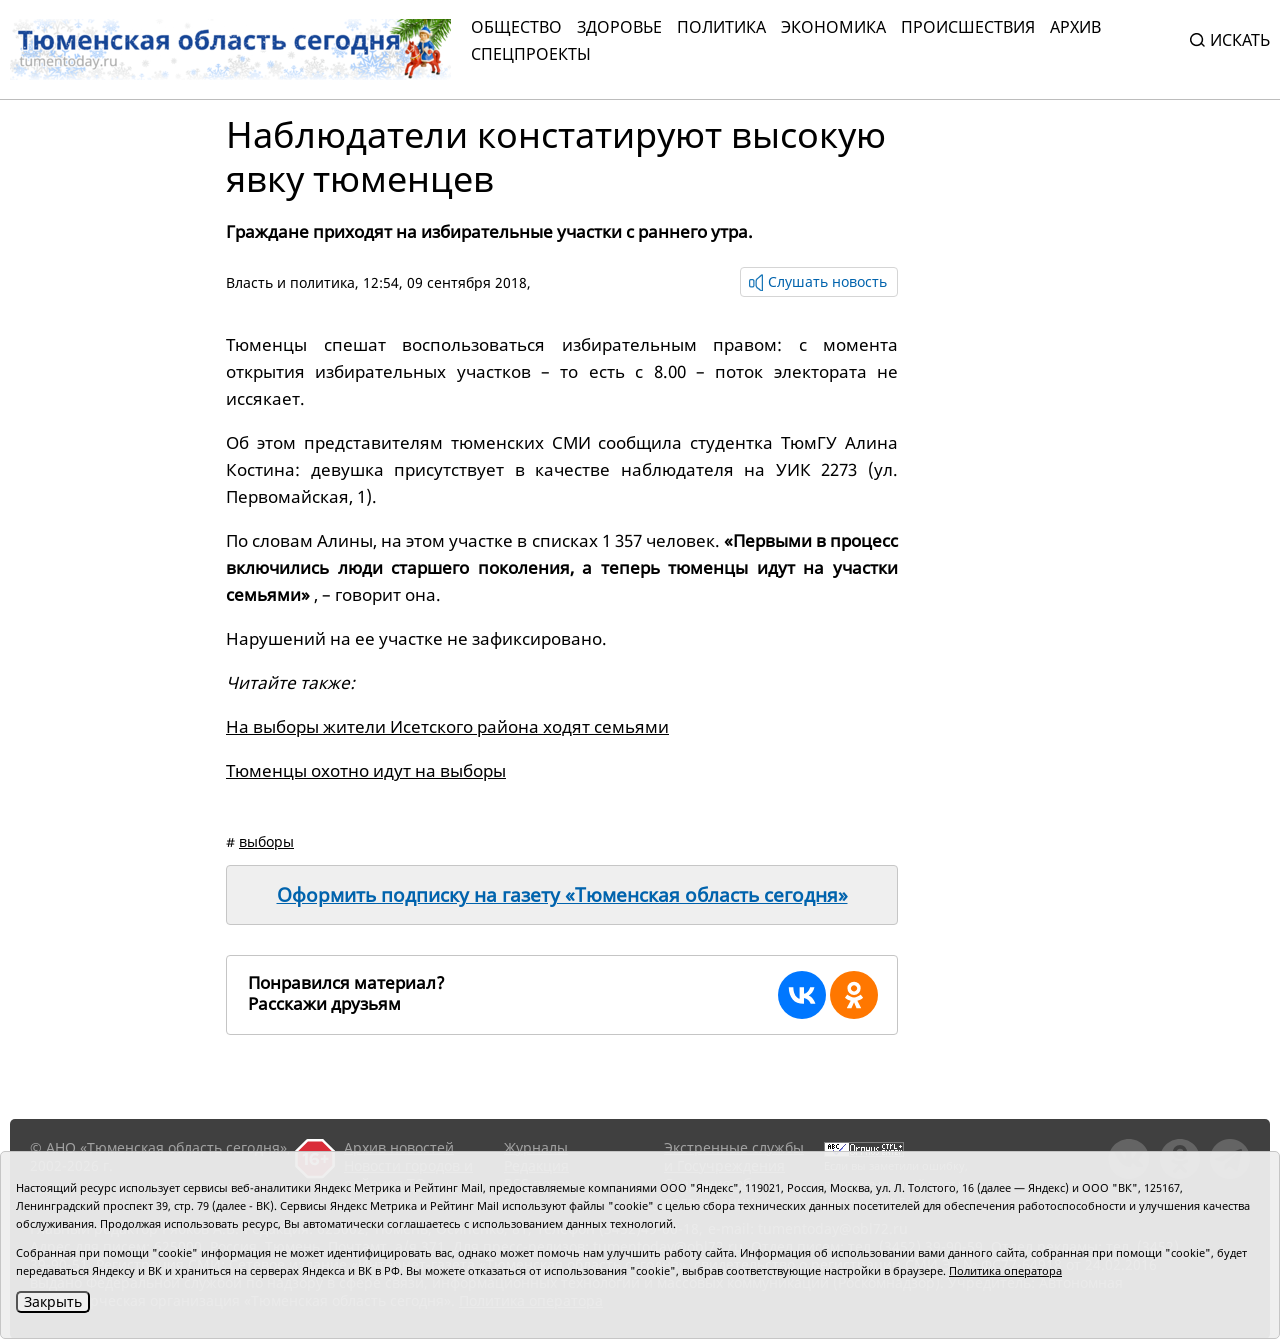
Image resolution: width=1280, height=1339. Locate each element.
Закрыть (53, 1301)
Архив (1075, 27)
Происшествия (968, 27)
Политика (721, 27)
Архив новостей (399, 1147)
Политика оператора (1005, 1270)
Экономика (833, 27)
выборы (266, 841)
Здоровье (619, 27)
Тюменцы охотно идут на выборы (366, 770)
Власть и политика (290, 282)
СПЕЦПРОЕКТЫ (531, 54)
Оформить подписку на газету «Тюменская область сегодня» (562, 895)
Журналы (536, 1147)
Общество (516, 27)
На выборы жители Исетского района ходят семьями (447, 726)
